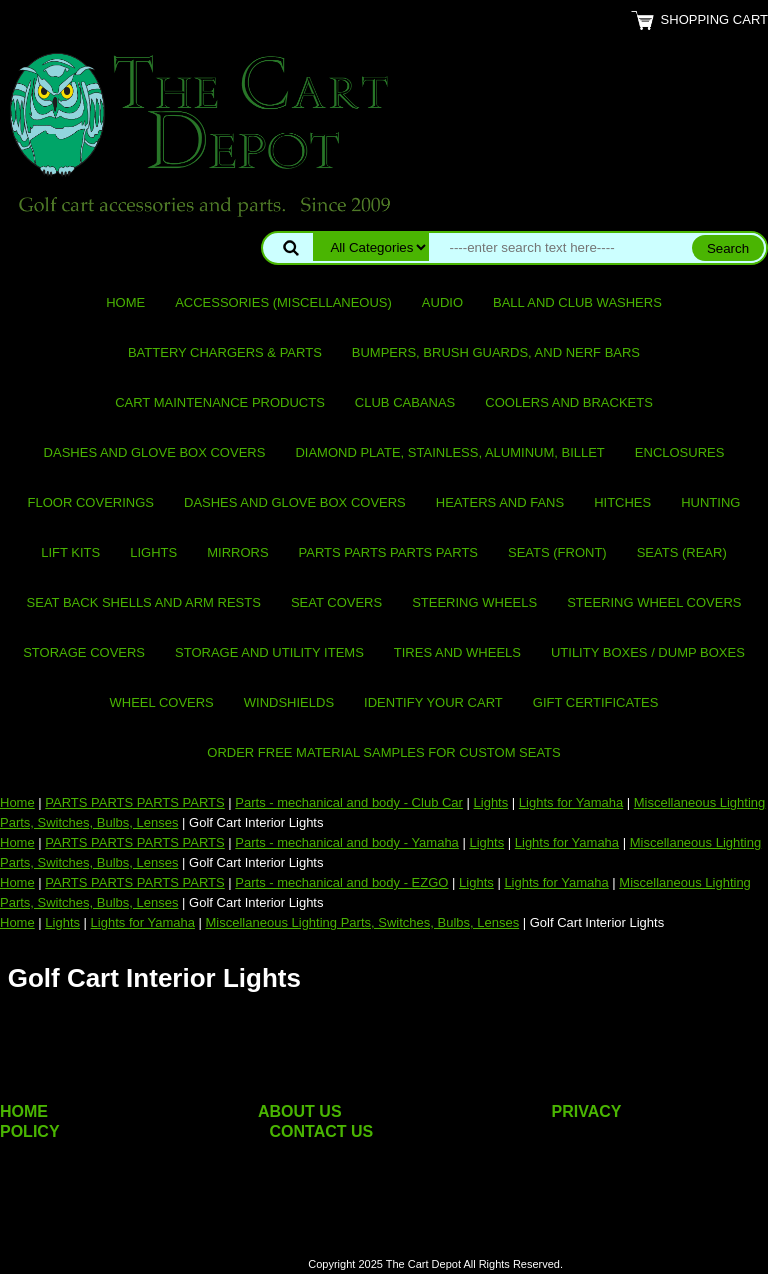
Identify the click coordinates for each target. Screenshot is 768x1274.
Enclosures (680, 452)
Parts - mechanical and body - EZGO (341, 882)
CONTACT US (322, 1131)
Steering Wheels (474, 602)
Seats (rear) (682, 552)
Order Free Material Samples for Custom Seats (383, 752)
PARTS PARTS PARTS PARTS (388, 552)
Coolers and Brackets (569, 402)
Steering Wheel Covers (654, 602)
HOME (24, 1111)
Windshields (289, 702)
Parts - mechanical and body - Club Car (349, 802)
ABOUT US (300, 1111)
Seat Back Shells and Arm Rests (144, 602)
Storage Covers (84, 652)
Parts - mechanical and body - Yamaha (347, 842)
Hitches (622, 502)
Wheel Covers (162, 702)
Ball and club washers (577, 302)
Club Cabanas (405, 402)
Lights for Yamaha (571, 802)
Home (125, 302)
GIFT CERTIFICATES (596, 702)
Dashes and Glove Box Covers (155, 452)
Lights (153, 552)
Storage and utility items (269, 652)
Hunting (710, 502)
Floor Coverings (91, 502)
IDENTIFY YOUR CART (433, 702)
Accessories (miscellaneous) (283, 302)
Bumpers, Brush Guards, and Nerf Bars (496, 352)
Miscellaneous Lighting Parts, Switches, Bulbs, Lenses (363, 922)
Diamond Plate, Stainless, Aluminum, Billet (449, 452)
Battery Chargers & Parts (225, 352)
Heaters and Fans (500, 502)
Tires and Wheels (457, 652)
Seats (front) (557, 552)
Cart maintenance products (220, 402)
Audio (442, 302)
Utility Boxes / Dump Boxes (648, 652)
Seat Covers (336, 602)
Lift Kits (70, 552)
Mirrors (237, 552)
